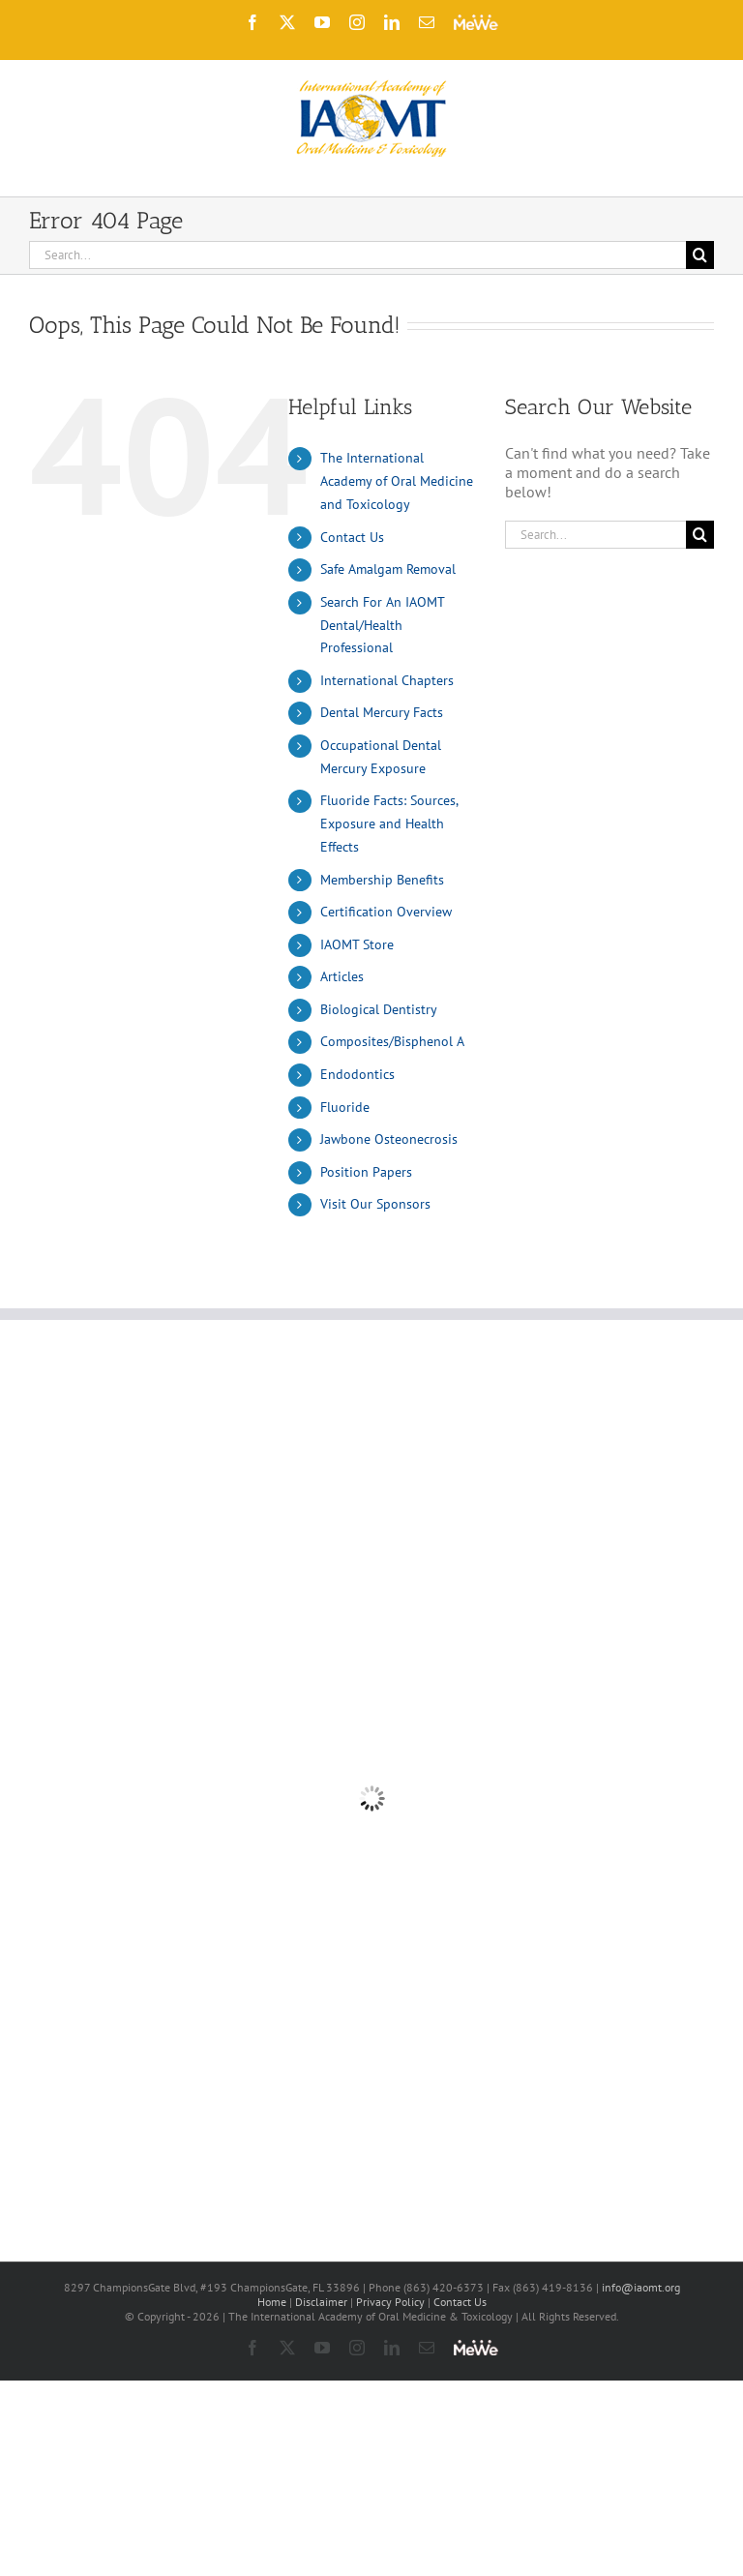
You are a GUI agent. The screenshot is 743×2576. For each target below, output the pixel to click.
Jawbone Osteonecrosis (389, 1139)
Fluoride (345, 1107)
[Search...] (357, 255)
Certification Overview (386, 911)
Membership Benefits (382, 879)
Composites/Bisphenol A (392, 1041)
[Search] (700, 255)
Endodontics (357, 1074)
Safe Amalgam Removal (388, 569)
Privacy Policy (390, 2301)
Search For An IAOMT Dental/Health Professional (382, 625)
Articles (342, 976)
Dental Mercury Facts (381, 712)
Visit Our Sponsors (375, 1204)
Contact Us (352, 537)
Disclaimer (321, 2301)
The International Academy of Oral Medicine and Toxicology (396, 481)
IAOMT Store (357, 944)
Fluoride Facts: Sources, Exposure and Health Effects (389, 823)
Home (271, 2301)
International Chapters (387, 680)
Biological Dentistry (378, 1009)
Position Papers (366, 1172)
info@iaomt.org (641, 2287)
